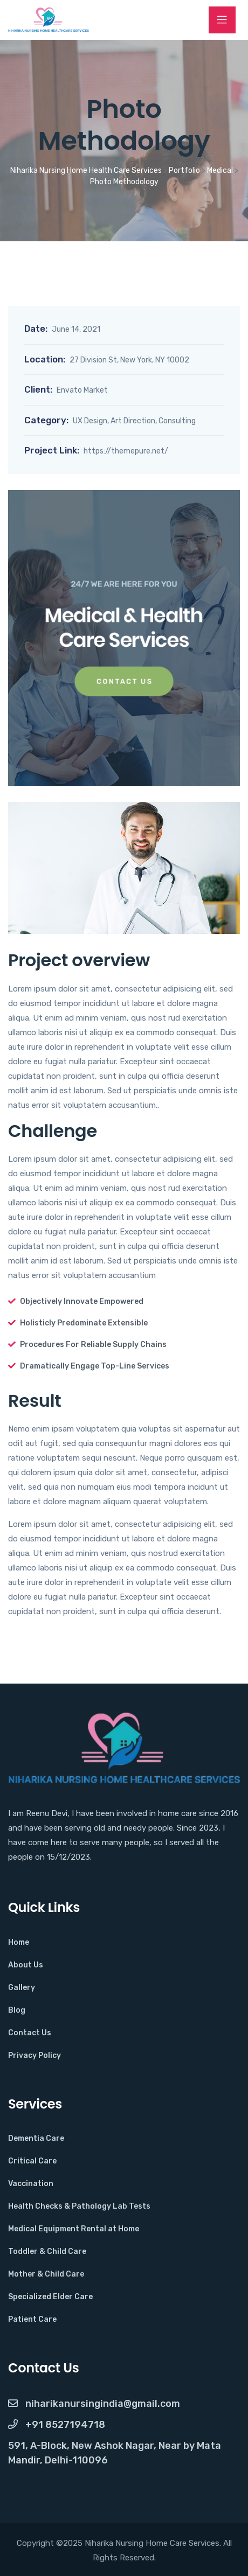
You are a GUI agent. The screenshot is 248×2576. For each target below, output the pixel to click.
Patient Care (32, 2319)
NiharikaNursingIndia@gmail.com (94, 2404)
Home (18, 1942)
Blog (16, 2010)
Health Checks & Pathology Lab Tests (79, 2206)
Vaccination (30, 2183)
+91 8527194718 (56, 2425)
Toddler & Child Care (47, 2251)
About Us (25, 1965)
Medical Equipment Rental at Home (73, 2228)
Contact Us (29, 2032)
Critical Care (32, 2161)
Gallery (21, 1987)
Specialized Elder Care (50, 2296)
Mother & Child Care (46, 2274)
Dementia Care (36, 2138)
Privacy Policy (34, 2055)
